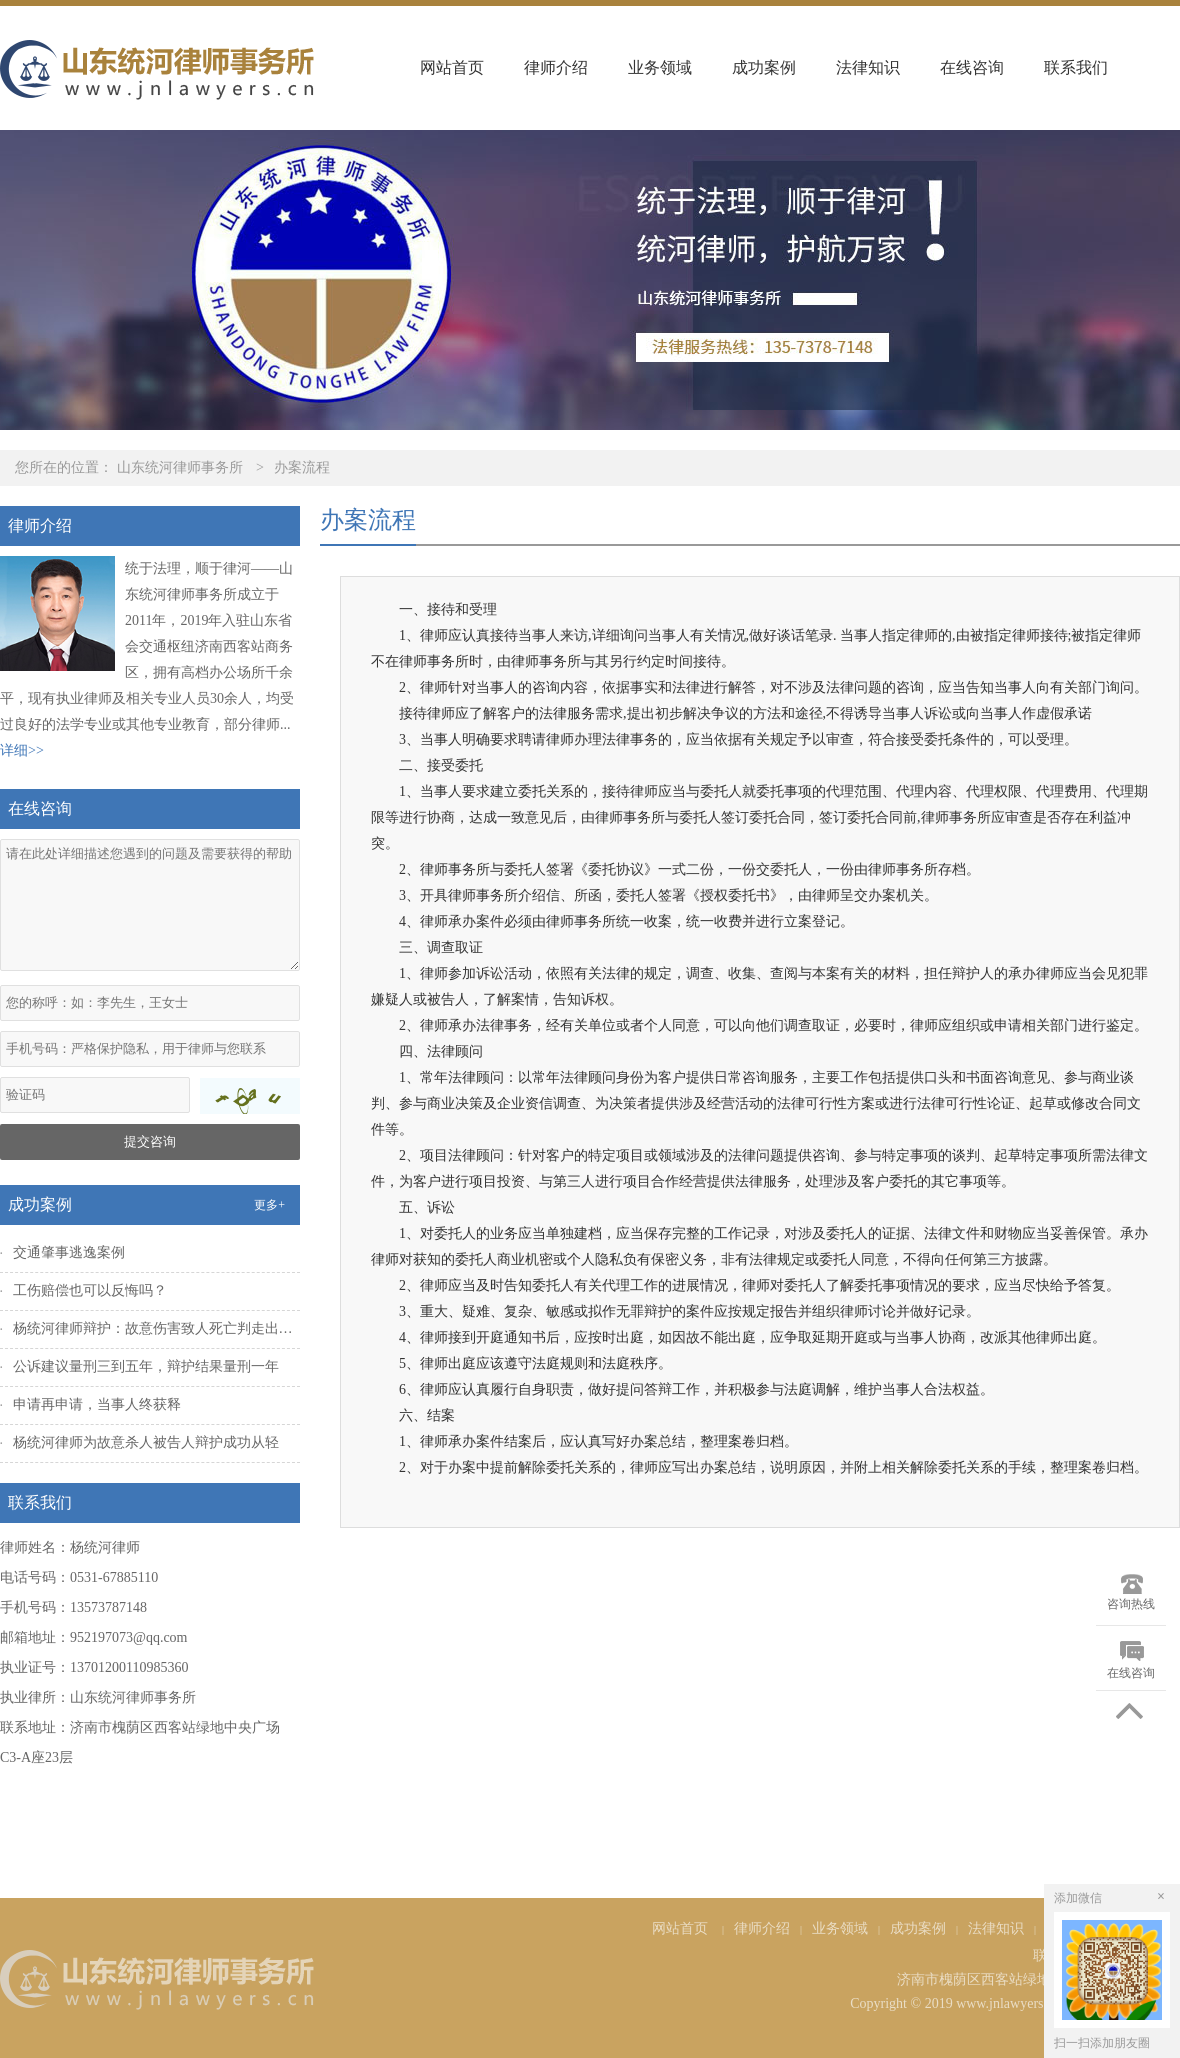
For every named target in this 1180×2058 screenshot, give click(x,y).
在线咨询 (972, 67)
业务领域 (660, 67)
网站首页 (452, 67)
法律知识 (868, 67)
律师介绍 (556, 67)
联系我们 (1076, 67)
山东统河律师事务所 (180, 467)
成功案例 (764, 67)
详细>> (22, 750)
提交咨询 (150, 1141)
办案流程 (302, 467)
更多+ (269, 1205)
